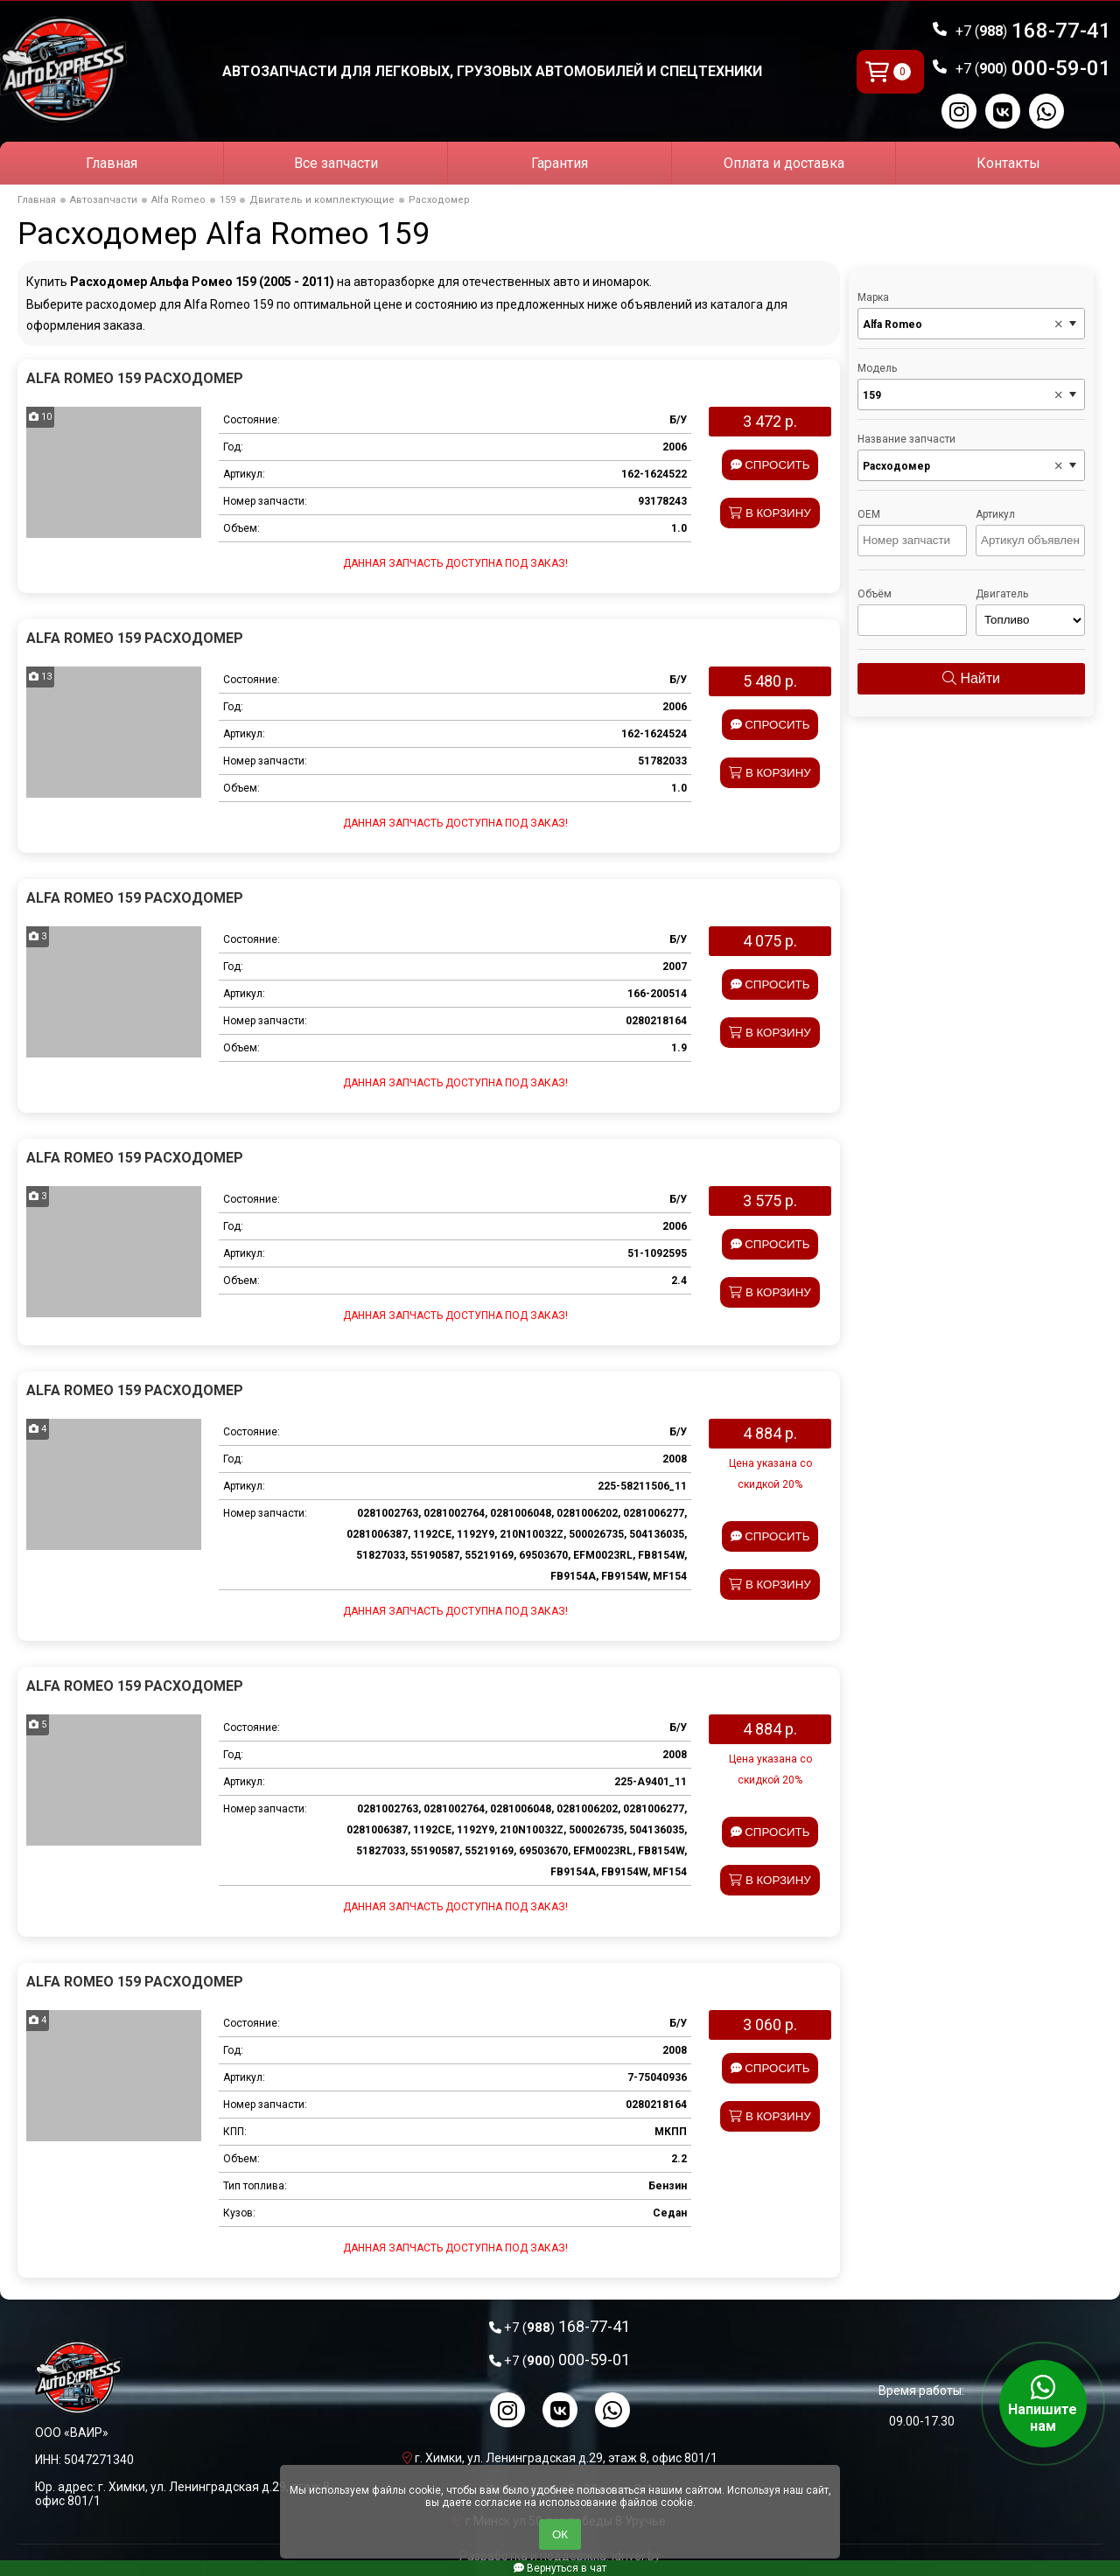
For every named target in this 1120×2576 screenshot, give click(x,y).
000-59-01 (1033, 68)
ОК (560, 2534)
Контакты (1008, 163)
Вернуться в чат (560, 2568)
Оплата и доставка (784, 163)
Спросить (770, 464)
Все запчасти (336, 163)
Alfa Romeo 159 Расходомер (134, 378)
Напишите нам (1043, 2403)
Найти (971, 678)
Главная (111, 163)
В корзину (770, 513)
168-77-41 (1033, 30)
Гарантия (559, 163)
